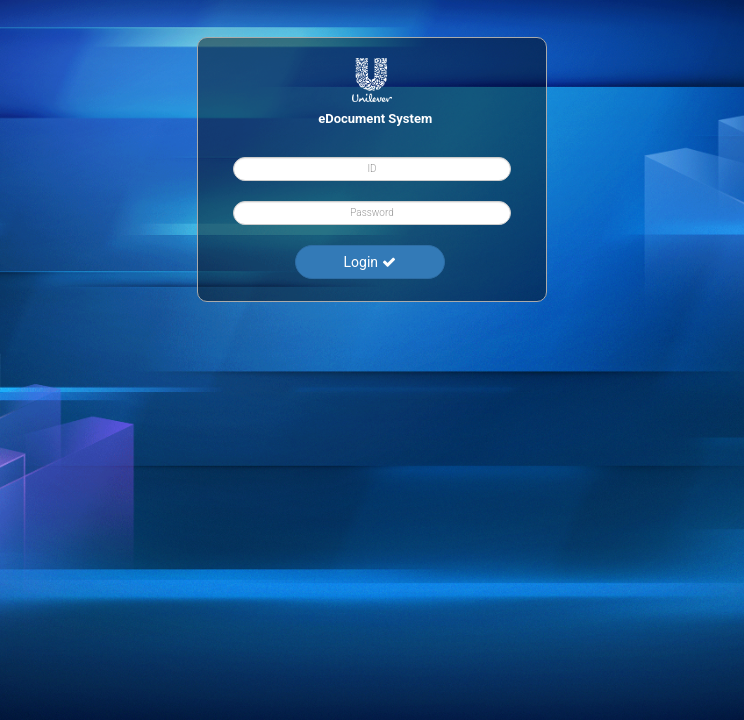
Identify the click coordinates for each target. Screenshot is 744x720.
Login (370, 262)
